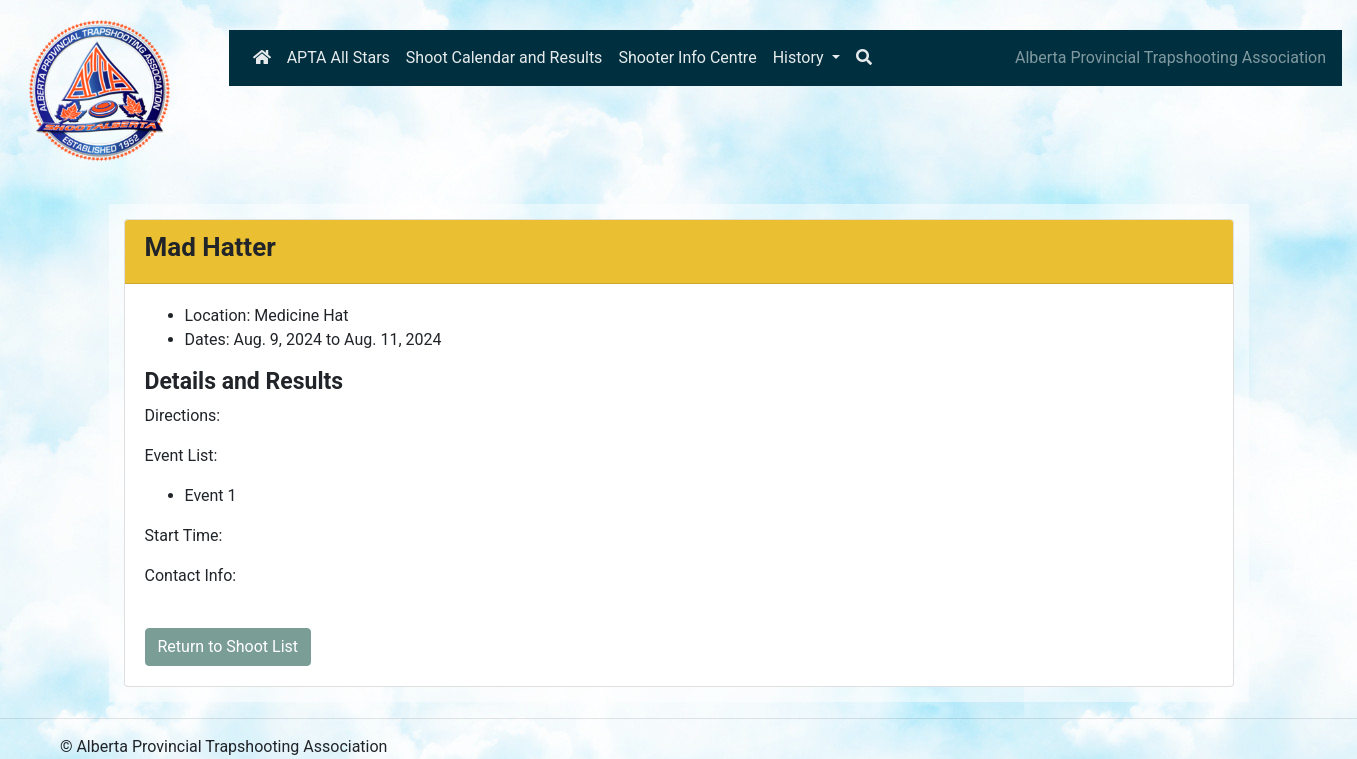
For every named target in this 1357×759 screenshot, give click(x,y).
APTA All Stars (338, 57)
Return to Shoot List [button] (228, 646)
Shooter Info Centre (687, 57)
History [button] (800, 57)
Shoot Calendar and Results (504, 57)
